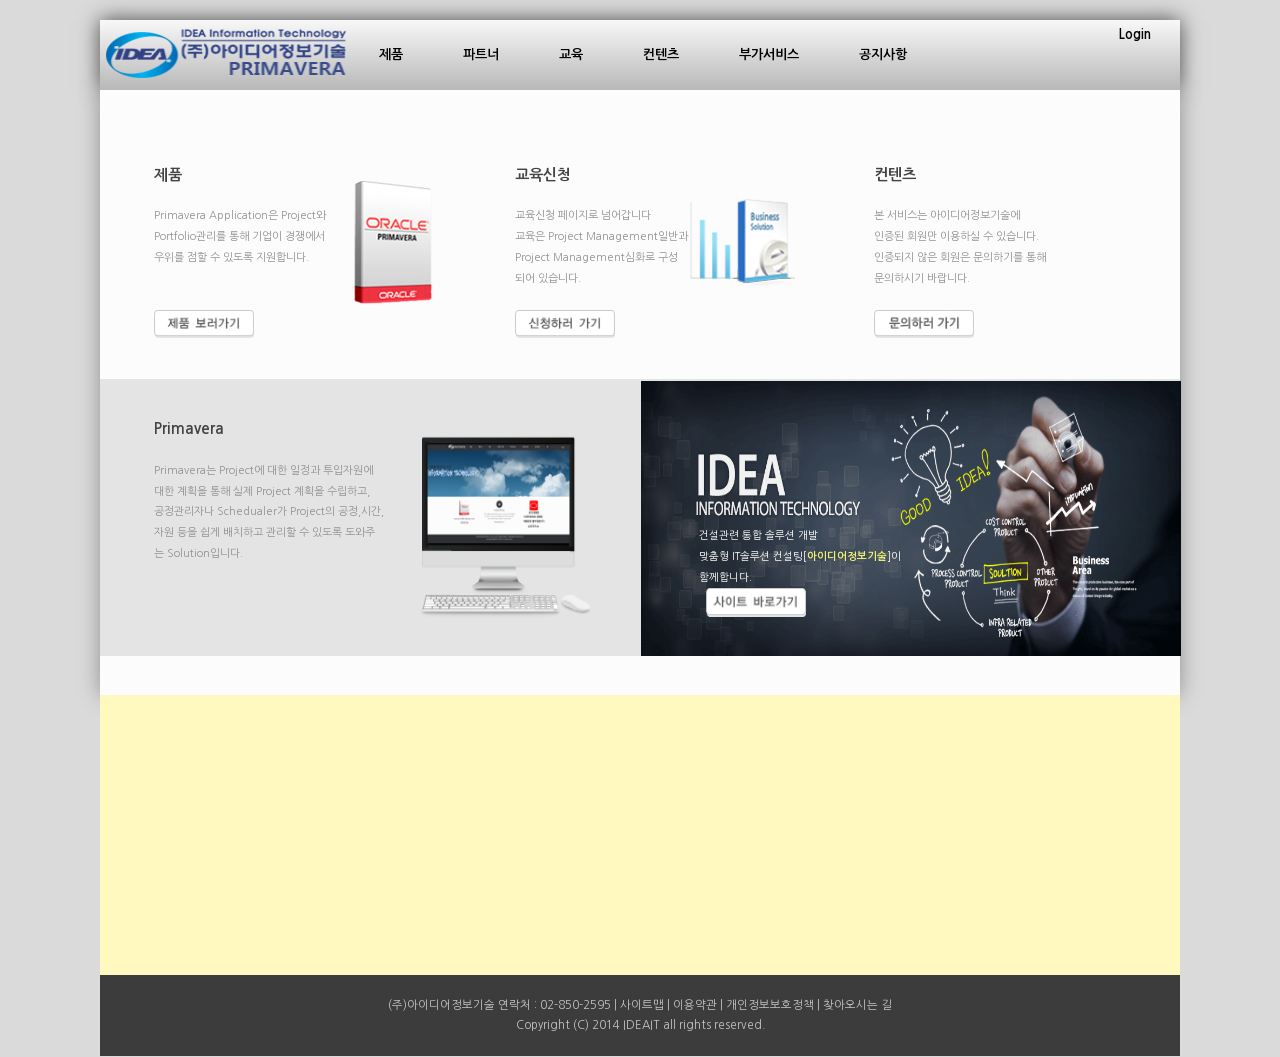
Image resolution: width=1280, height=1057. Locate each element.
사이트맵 (642, 1005)
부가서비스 (769, 54)
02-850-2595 (575, 1005)
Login (1135, 34)
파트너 (481, 54)
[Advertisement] (640, 835)
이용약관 (695, 1005)
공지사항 (883, 54)
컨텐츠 (661, 54)
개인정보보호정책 (770, 1005)
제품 (391, 54)
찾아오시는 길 (857, 1005)
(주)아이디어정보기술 (441, 1005)
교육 (571, 54)
